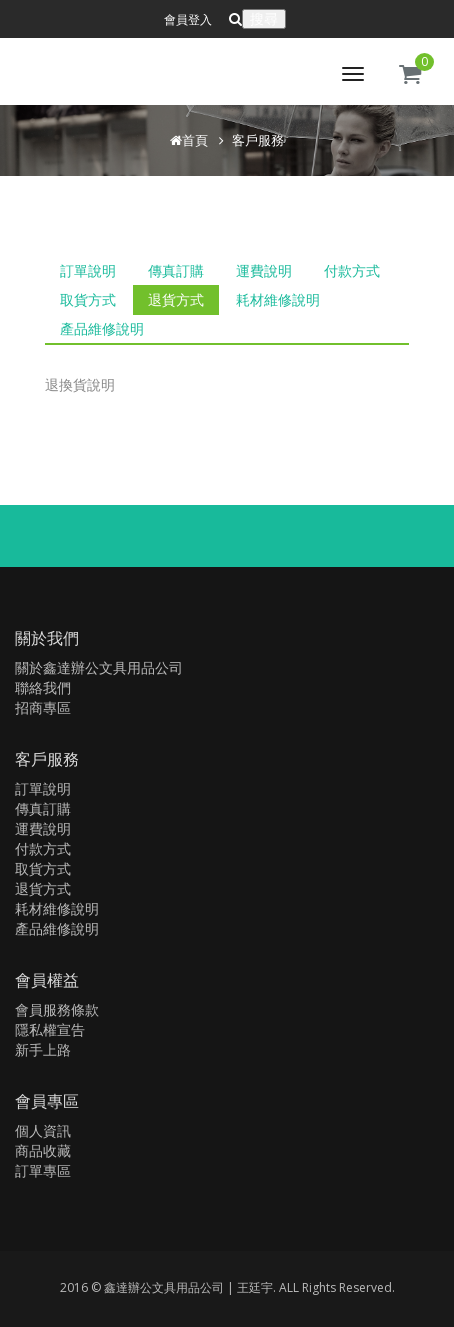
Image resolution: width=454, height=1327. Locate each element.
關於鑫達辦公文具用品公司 (99, 667)
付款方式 (352, 270)
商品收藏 (43, 1150)
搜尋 (264, 19)
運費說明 (264, 270)
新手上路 (43, 1049)
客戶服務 (258, 140)
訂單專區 (43, 1170)
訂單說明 (88, 270)
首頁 (195, 140)
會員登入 (188, 19)
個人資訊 (43, 1130)
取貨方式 (88, 299)
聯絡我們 (43, 687)
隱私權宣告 (50, 1029)
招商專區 (43, 707)
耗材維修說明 (278, 299)
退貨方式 (176, 299)
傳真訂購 (176, 270)
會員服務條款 (57, 1009)
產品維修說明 (102, 328)
